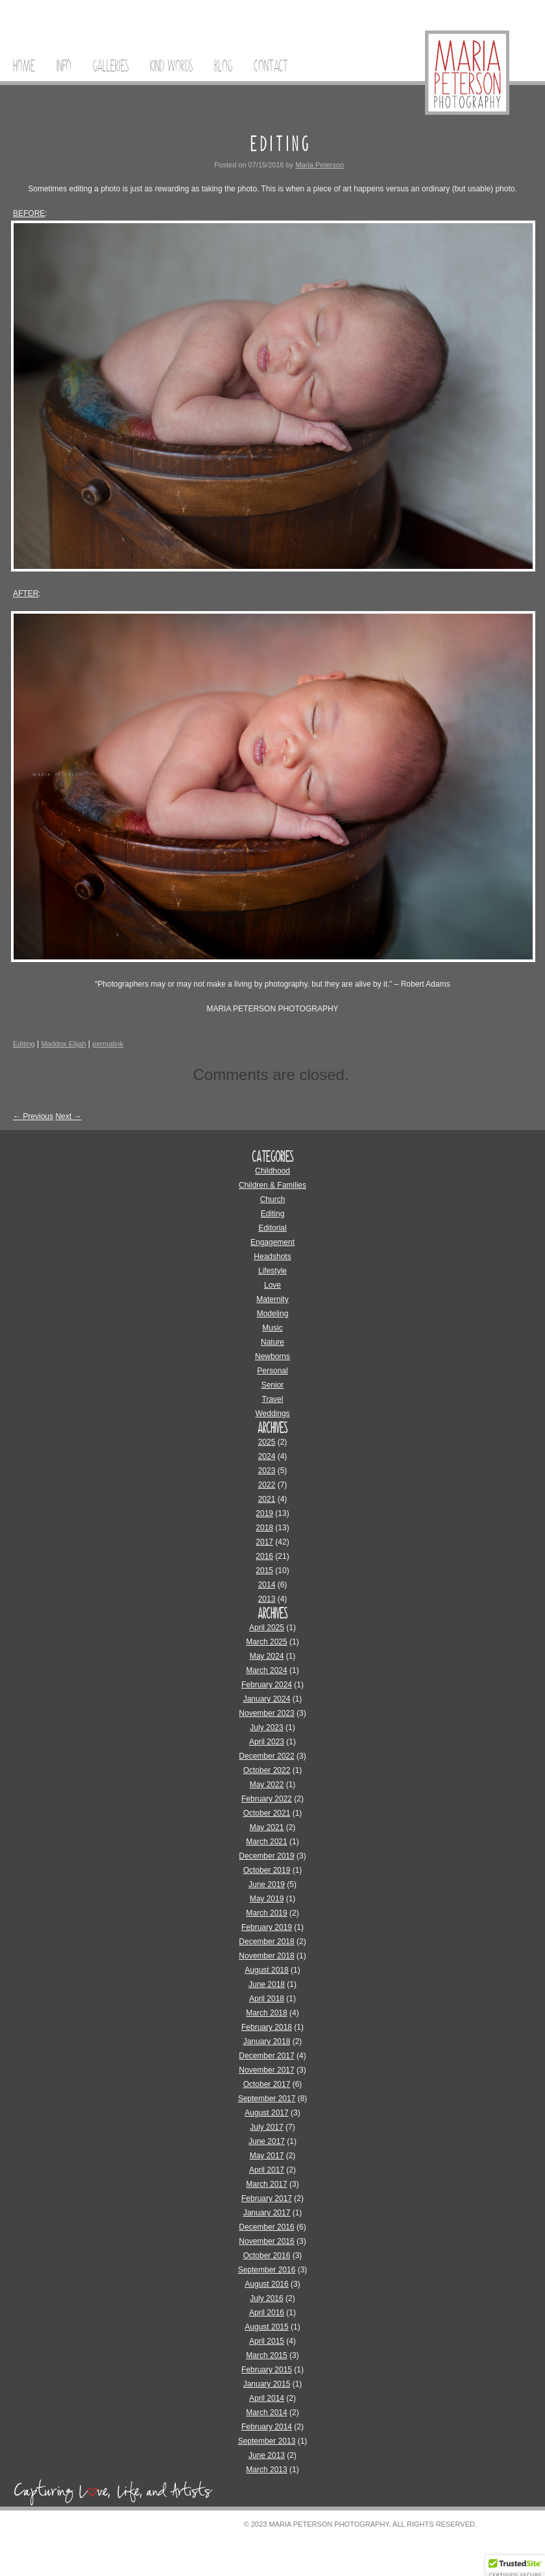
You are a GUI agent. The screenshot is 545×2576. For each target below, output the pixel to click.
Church (272, 1199)
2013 (267, 1599)
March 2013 (266, 2469)
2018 (264, 1527)
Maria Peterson (319, 165)
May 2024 (267, 1656)
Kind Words (171, 66)
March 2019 (266, 1913)
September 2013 (267, 2441)
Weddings (272, 1413)
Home (24, 66)
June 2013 (266, 2455)
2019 (264, 1513)
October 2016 (267, 2255)
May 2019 (267, 1898)
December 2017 (266, 2055)
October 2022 (267, 1770)
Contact (271, 66)
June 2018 (266, 1984)
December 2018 (266, 1941)
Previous (33, 1116)
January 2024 (267, 1698)
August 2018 (266, 1970)
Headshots (272, 1256)
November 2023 (266, 1713)
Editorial (272, 1228)
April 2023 (266, 1741)
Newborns (272, 1356)
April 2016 (266, 2312)
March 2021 (266, 1841)
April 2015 (266, 2341)
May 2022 (267, 1784)
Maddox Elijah (63, 1044)
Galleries (110, 66)
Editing (24, 1044)
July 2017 (266, 2127)
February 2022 (266, 1798)
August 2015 (266, 2326)
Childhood (272, 1170)
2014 (267, 1584)
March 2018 (266, 2012)
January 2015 (267, 2384)
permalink (107, 1044)
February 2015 (266, 2369)
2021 (267, 1499)
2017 (264, 1542)
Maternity (272, 1299)
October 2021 (267, 1813)
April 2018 (266, 1998)
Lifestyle (272, 1270)
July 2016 (266, 2298)
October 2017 (267, 2084)
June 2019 (266, 1884)
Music (272, 1327)
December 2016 (266, 2227)
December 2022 (266, 1756)
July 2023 (266, 1727)
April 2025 (266, 1627)
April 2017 (266, 2169)
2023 (267, 1470)
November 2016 (266, 2241)
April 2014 (266, 2398)
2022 (267, 1484)
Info (63, 66)
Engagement (272, 1242)
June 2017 (266, 2141)
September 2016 (267, 2269)
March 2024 (266, 1670)
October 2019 (267, 1870)
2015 (264, 1570)
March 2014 (266, 2412)
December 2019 (266, 1855)
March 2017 (266, 2184)
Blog (223, 66)
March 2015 (266, 2355)
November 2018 (266, 1955)
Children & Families (272, 1185)
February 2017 (266, 2198)
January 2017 (267, 2212)
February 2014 (266, 2426)
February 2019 (266, 1927)
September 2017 (267, 2098)
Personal (272, 1370)
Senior (272, 1385)
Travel (273, 1399)
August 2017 (266, 2112)
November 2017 (266, 2070)
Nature (272, 1342)
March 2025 (266, 1641)
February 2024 (266, 1684)
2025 (267, 1442)
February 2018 (266, 2027)
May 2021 (267, 1827)
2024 (267, 1456)
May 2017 (267, 2155)
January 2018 (267, 2041)
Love (272, 1285)
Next (68, 1116)
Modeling (273, 1313)
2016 (264, 1556)
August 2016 (266, 2284)
